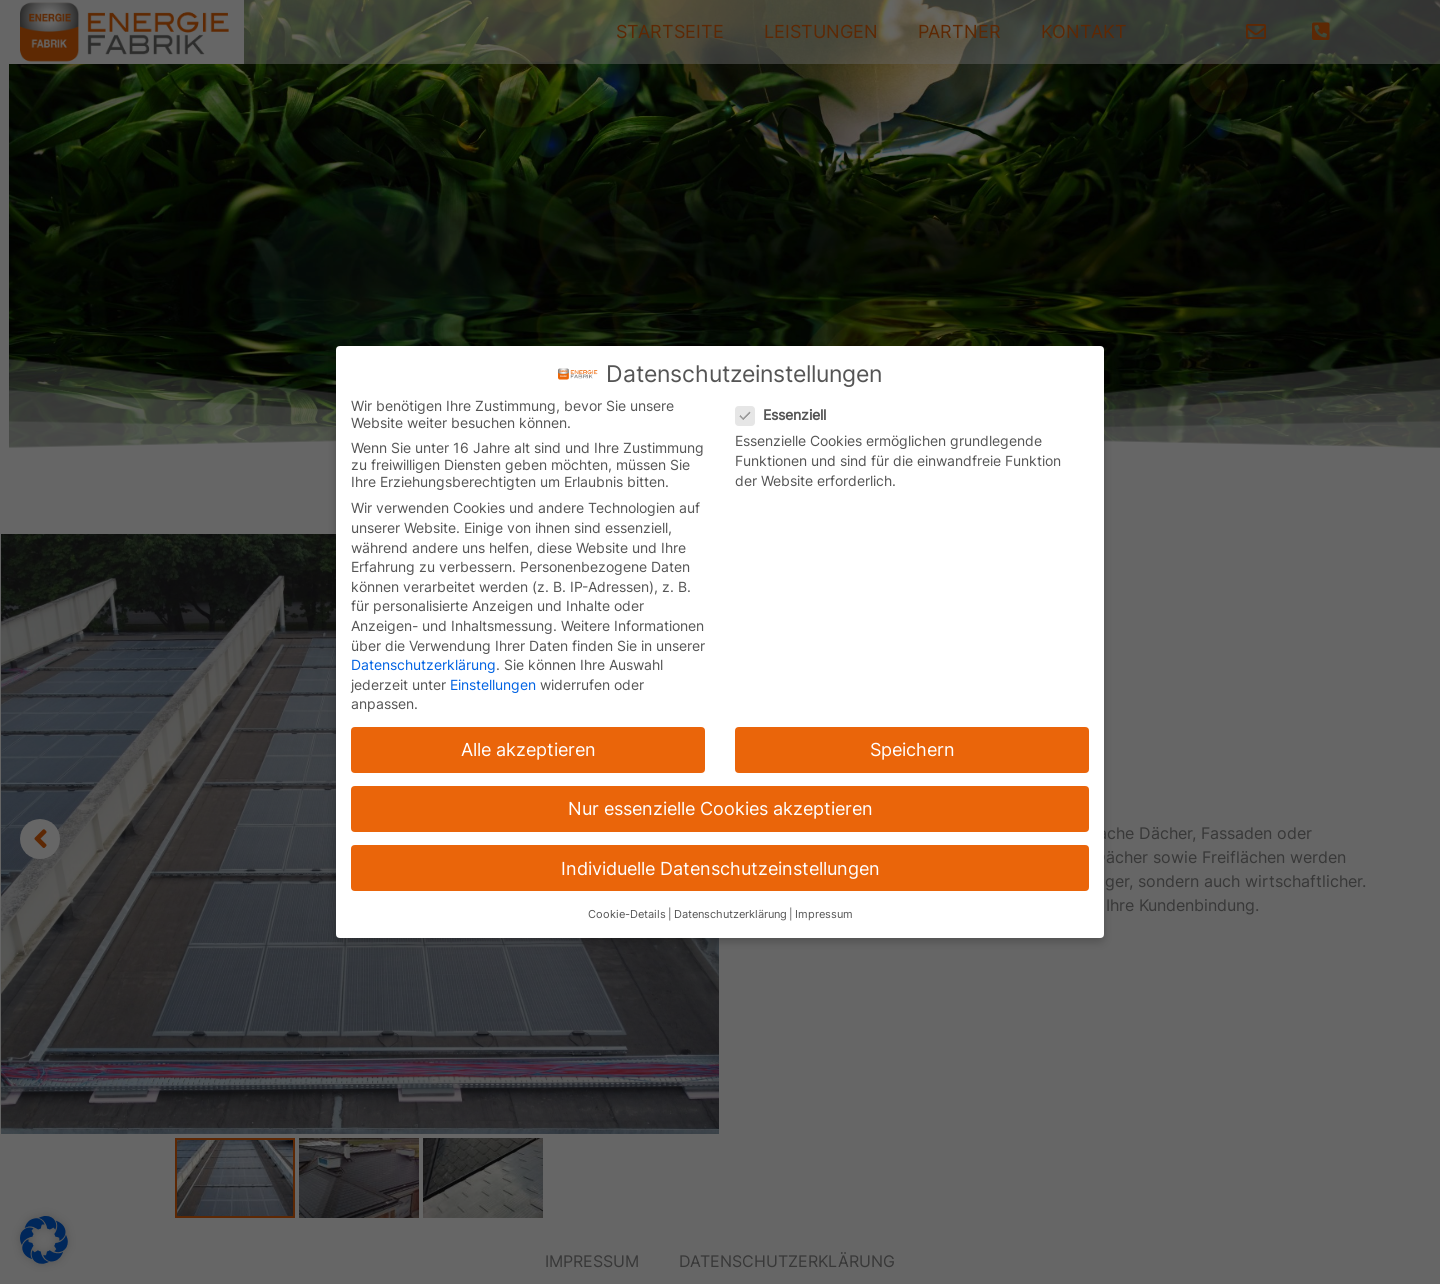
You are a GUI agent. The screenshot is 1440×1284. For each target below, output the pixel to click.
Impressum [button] (824, 914)
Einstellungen (493, 684)
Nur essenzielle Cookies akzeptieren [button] (720, 808)
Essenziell (787, 414)
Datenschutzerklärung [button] (730, 914)
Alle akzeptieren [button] (528, 749)
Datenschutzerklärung (423, 664)
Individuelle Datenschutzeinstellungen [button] (720, 868)
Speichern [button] (912, 749)
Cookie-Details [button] (627, 914)
